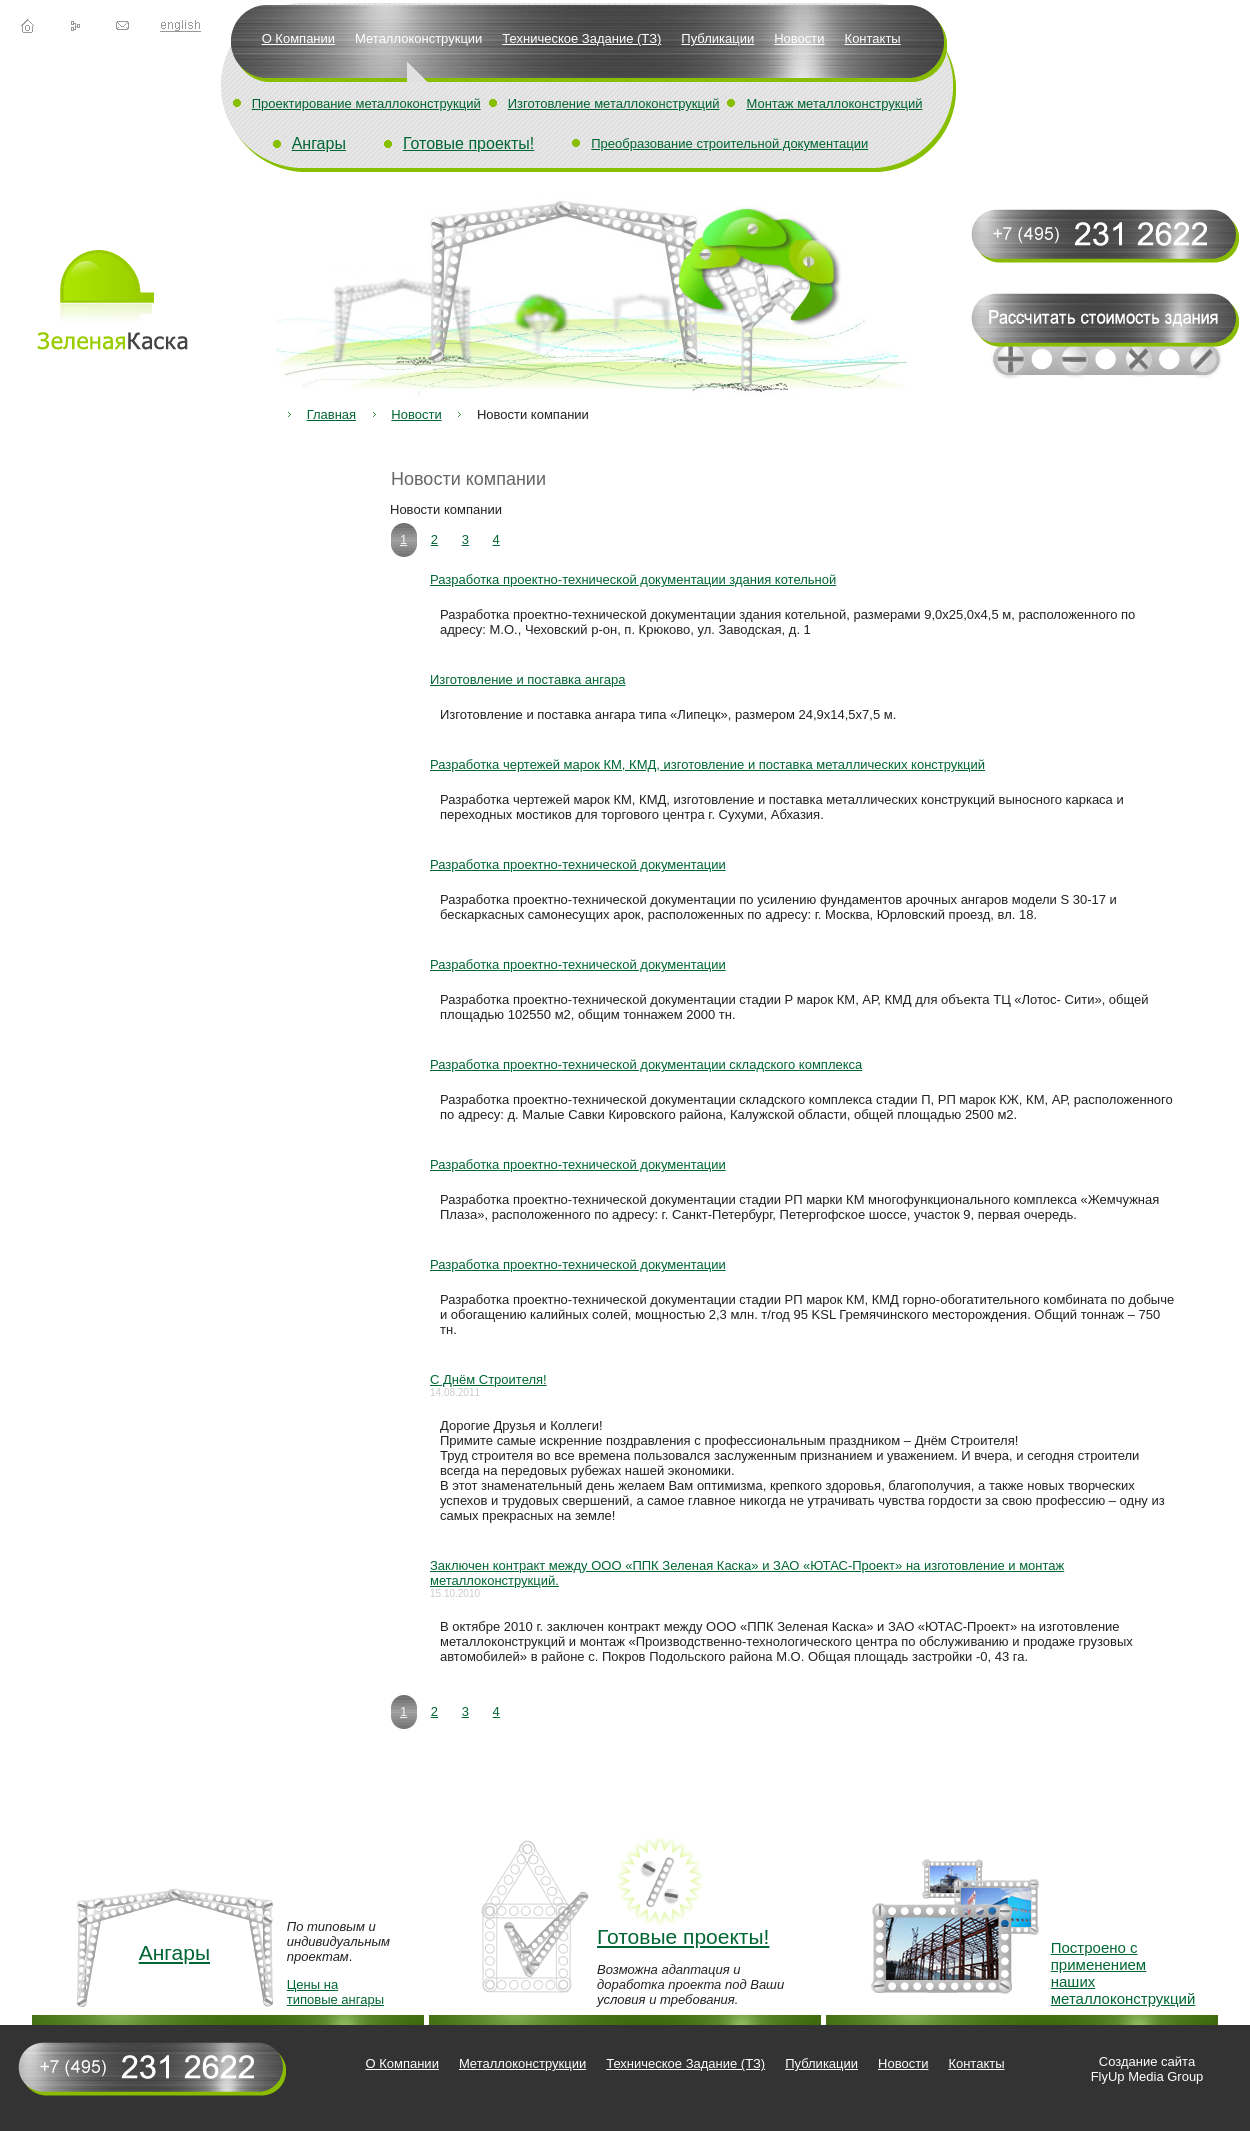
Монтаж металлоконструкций (834, 103)
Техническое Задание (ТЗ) (581, 38)
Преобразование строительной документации (729, 143)
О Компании (298, 38)
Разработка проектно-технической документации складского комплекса (646, 1064)
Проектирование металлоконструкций (366, 103)
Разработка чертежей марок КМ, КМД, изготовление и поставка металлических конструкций (707, 764)
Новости (799, 38)
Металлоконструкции (418, 38)
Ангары (319, 143)
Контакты (873, 38)
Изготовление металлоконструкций (614, 103)
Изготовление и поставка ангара (527, 679)
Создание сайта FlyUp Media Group (1147, 2069)
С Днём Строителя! (488, 1379)
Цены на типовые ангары (335, 1992)
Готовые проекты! (468, 143)
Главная (331, 414)
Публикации (717, 38)
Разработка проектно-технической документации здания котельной (633, 579)
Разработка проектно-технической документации (578, 864)
